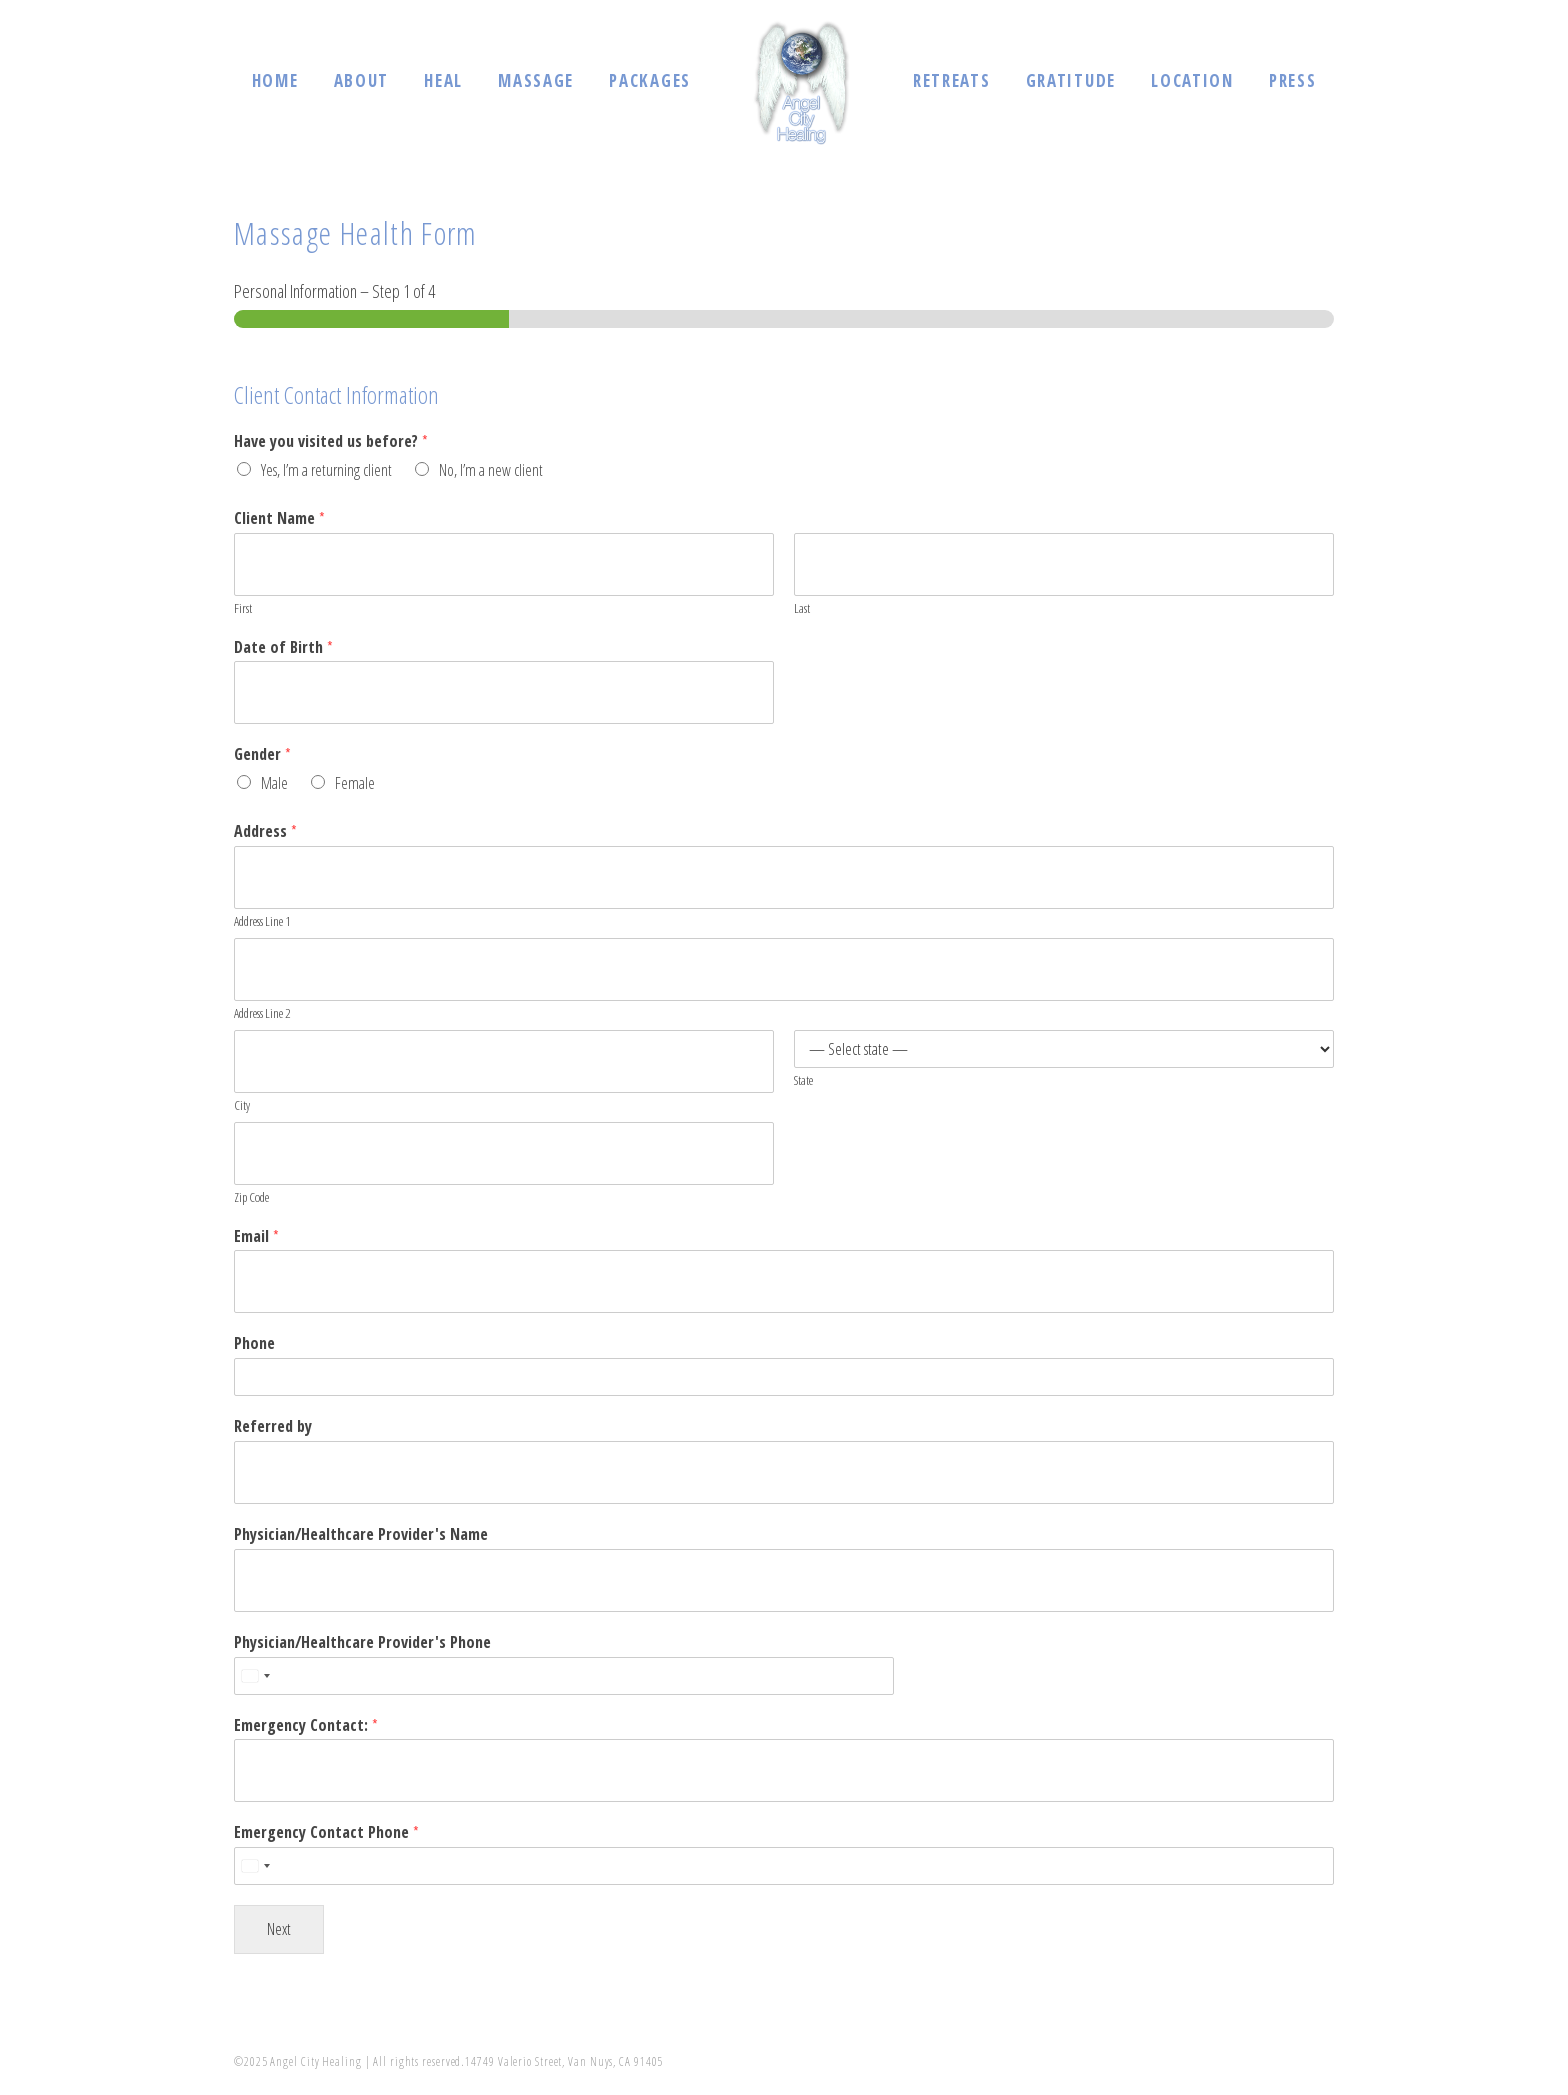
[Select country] (255, 1676)
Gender (262, 754)
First (243, 608)
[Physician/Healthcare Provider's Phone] (564, 1676)
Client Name (279, 518)
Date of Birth (283, 647)
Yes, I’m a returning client (326, 470)
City (242, 1105)
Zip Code (251, 1197)
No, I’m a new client (491, 470)
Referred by (273, 1426)
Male (274, 783)
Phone (254, 1343)
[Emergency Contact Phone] (784, 1866)
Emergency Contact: (306, 1725)
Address (265, 831)
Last (802, 608)
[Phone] (784, 1377)
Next (279, 1929)
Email (256, 1236)
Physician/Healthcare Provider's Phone (362, 1642)
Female (355, 783)
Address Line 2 (262, 1013)
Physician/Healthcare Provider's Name (361, 1534)
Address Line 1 (262, 921)
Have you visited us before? (331, 441)
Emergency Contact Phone (326, 1832)
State (803, 1080)
